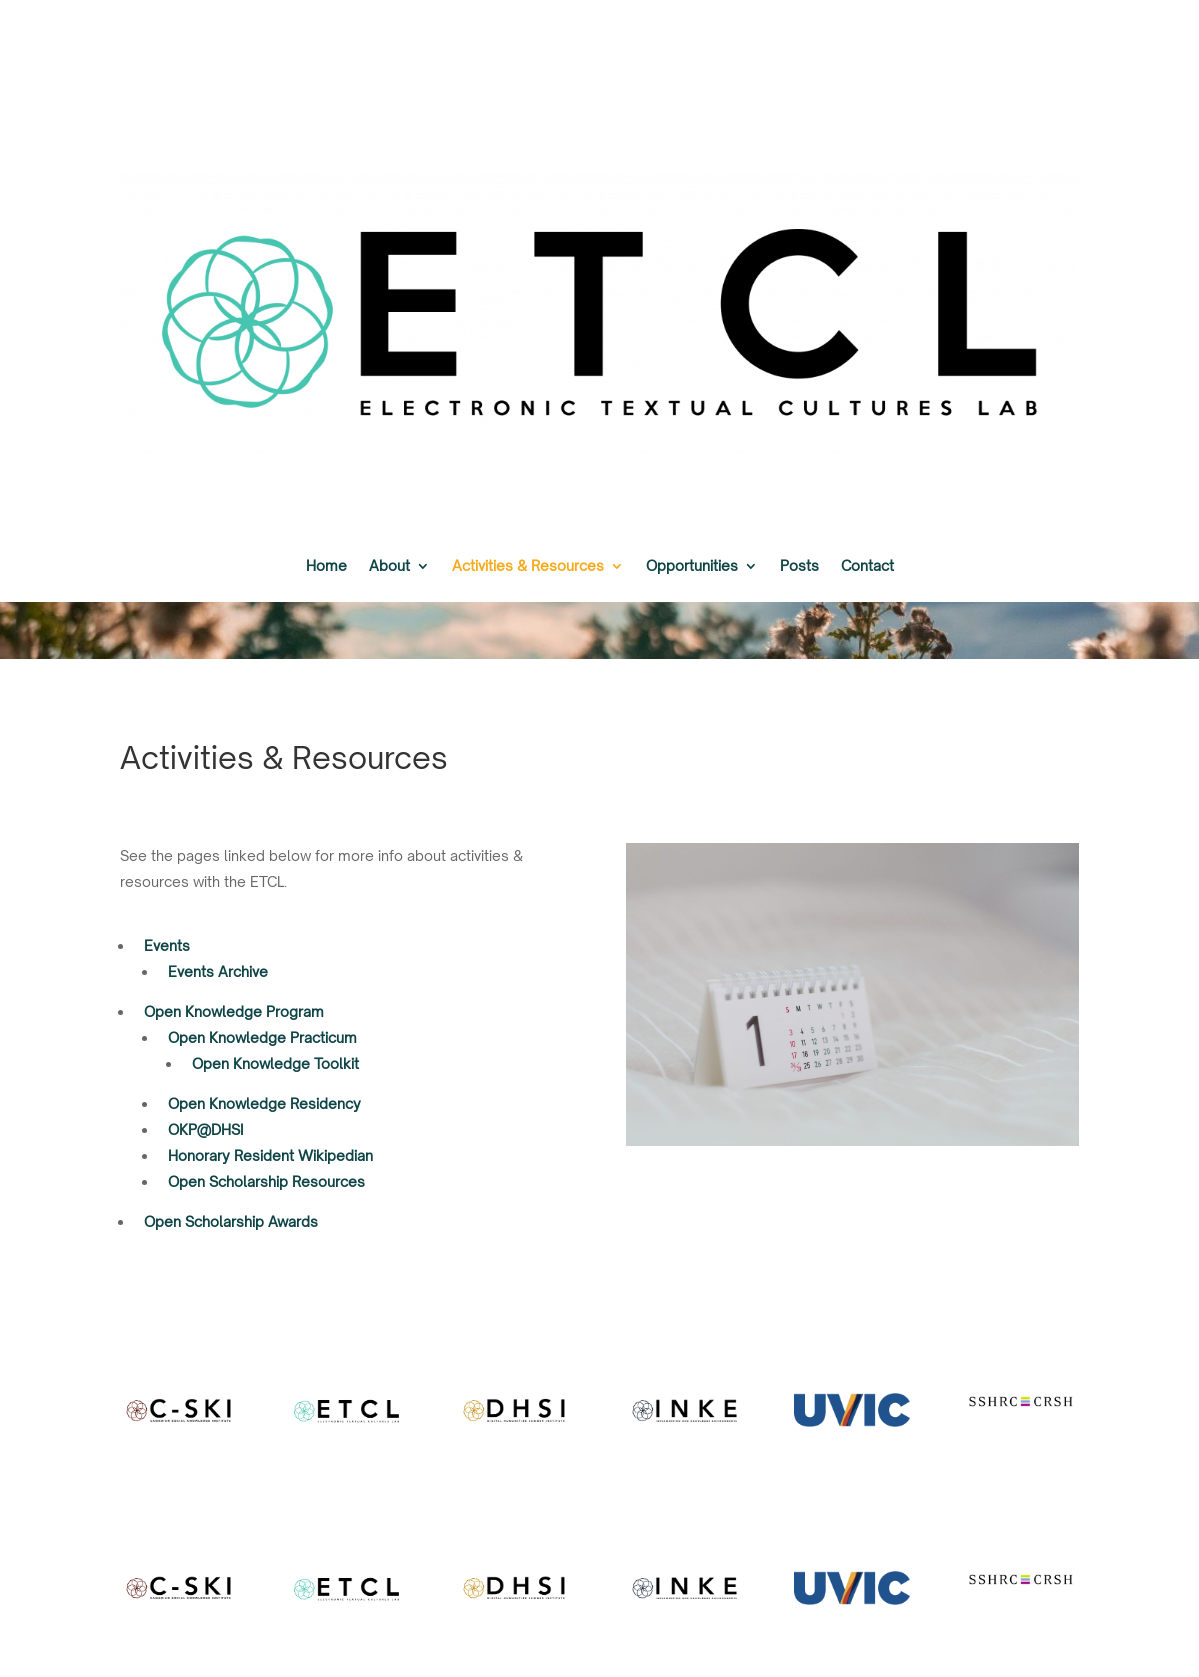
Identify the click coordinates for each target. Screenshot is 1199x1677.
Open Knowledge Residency (264, 1103)
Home (326, 566)
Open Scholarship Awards (231, 1221)
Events (167, 945)
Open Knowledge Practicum (262, 1037)
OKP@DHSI (206, 1129)
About (389, 566)
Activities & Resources (528, 566)
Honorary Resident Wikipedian (270, 1155)
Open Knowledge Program (234, 1011)
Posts (799, 566)
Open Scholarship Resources (266, 1181)
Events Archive (218, 971)
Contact (867, 566)
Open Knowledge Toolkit (275, 1063)
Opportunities (692, 566)
